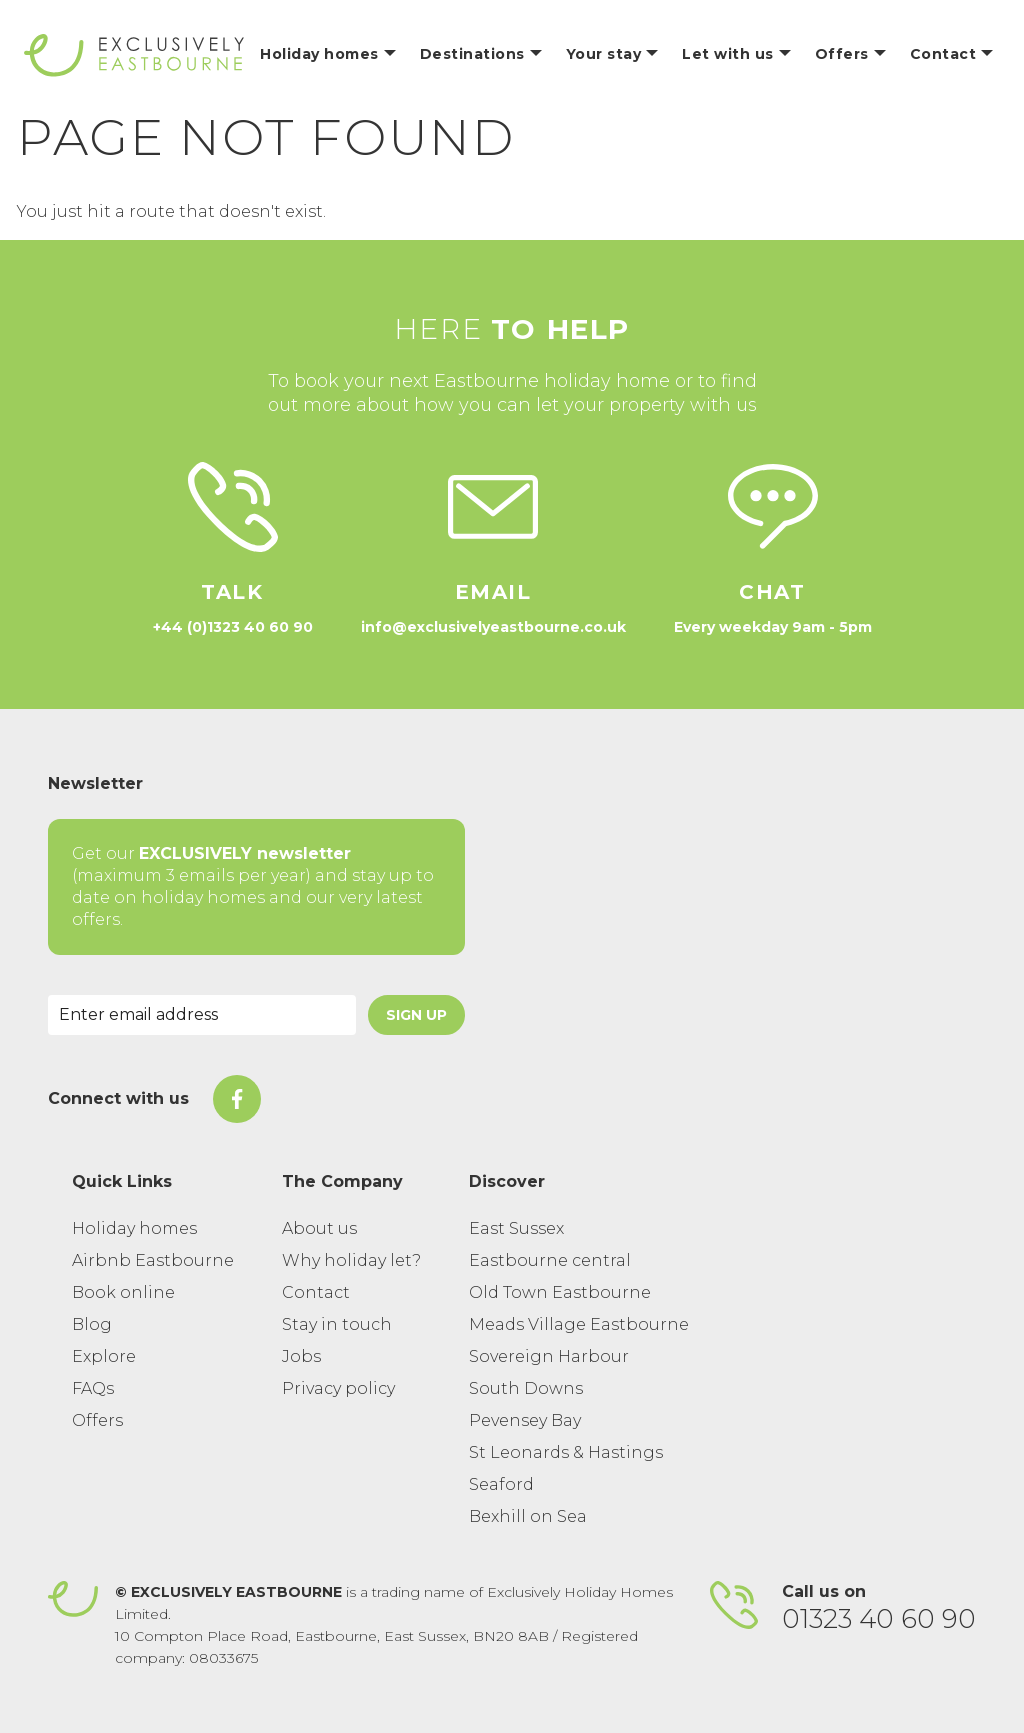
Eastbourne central (550, 1260)
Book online (123, 1292)
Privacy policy (338, 1388)
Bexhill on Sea (528, 1516)
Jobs (301, 1356)
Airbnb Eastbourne (153, 1260)
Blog (92, 1324)
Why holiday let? (351, 1260)
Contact (316, 1292)
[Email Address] (202, 1015)
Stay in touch (337, 1324)
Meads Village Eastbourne (579, 1324)
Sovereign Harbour (549, 1356)
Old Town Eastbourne (560, 1292)
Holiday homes (134, 1228)
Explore (104, 1356)
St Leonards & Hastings (566, 1452)
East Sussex (516, 1228)
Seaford (501, 1484)
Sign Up (416, 1015)
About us (319, 1228)
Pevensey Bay (525, 1420)
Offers (97, 1420)
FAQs (93, 1388)
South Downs (526, 1388)
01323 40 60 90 (879, 1619)
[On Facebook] (237, 1099)
